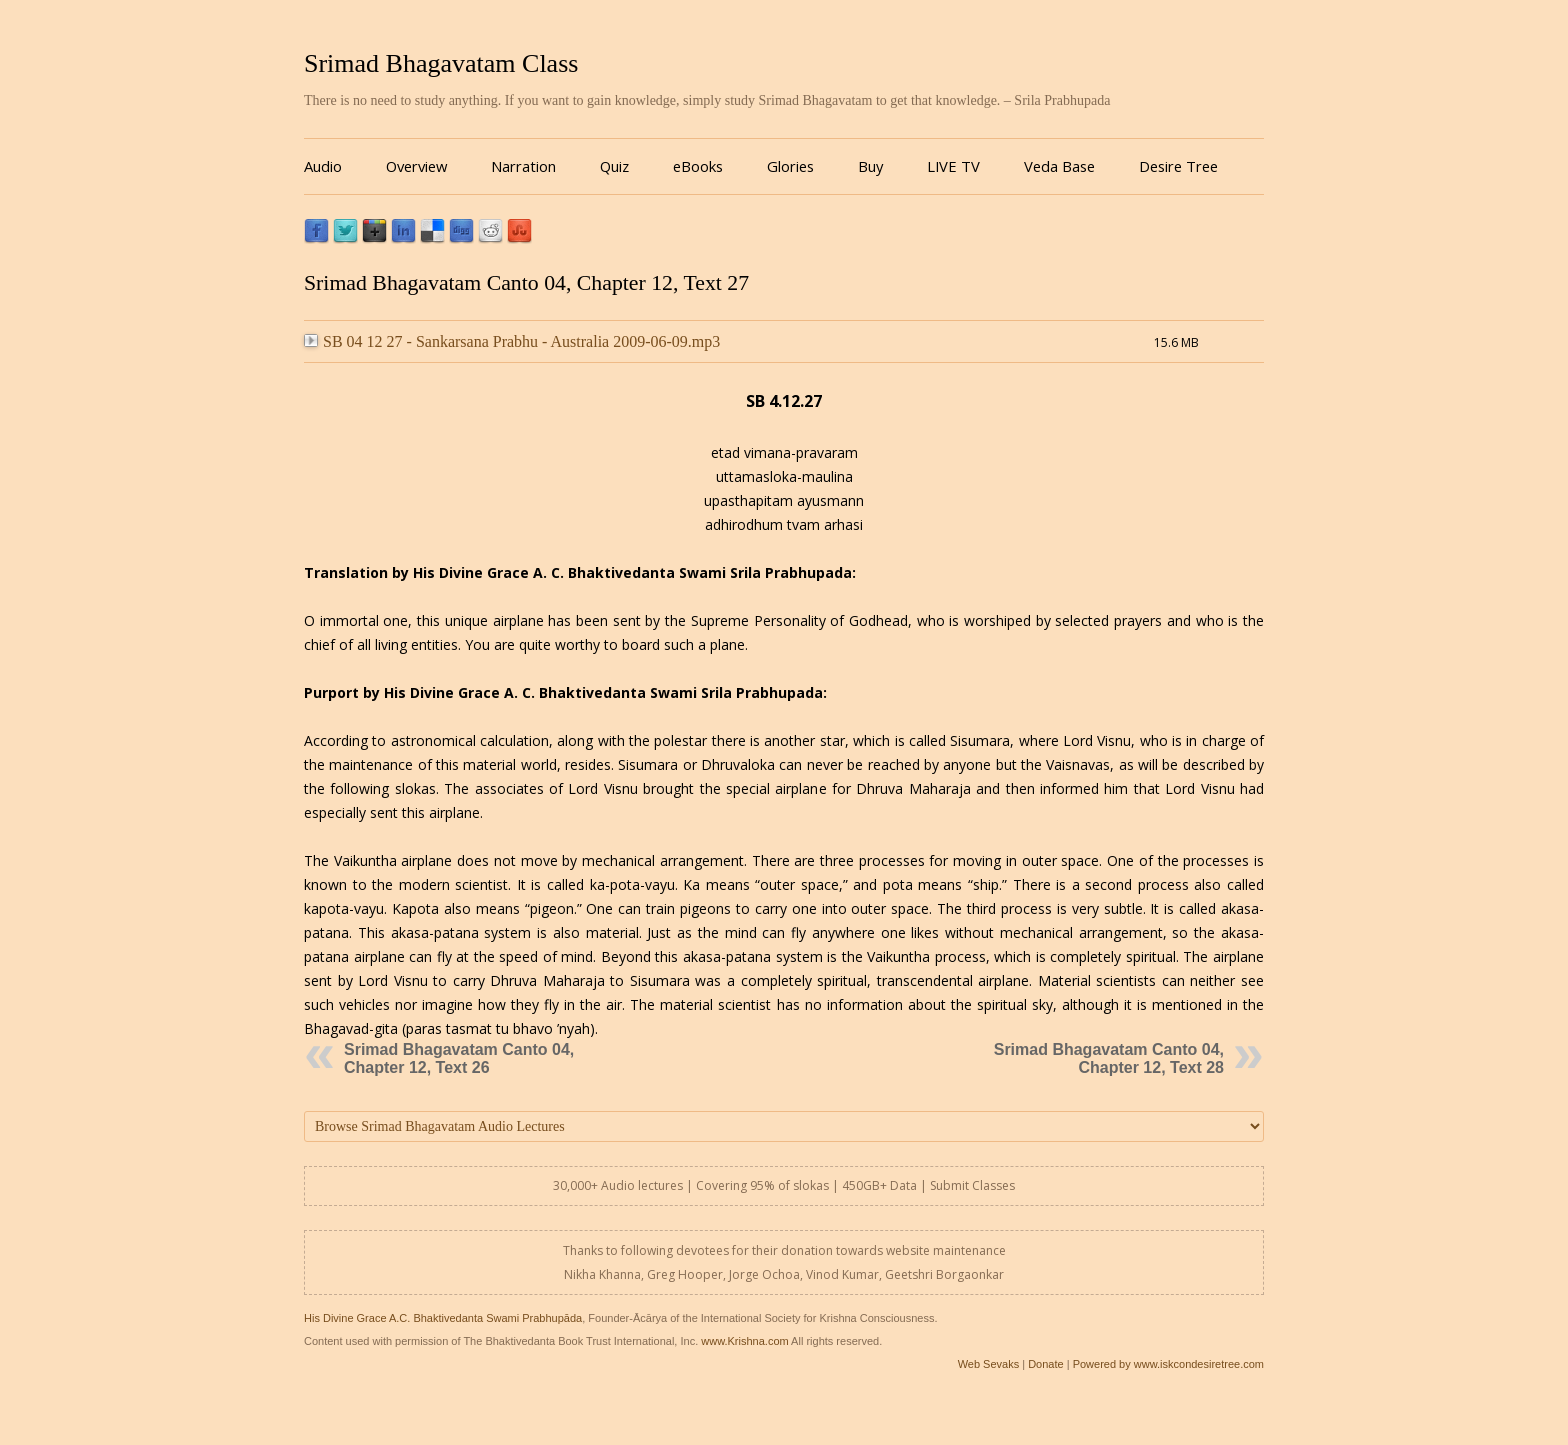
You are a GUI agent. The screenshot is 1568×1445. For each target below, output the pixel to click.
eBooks (698, 166)
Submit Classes (972, 1185)
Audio (323, 166)
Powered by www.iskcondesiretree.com (1168, 1364)
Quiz (614, 166)
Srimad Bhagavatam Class (441, 63)
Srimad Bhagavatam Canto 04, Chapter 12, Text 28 (1109, 1058)
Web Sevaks (989, 1364)
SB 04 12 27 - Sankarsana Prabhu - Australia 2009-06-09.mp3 (512, 341)
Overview (416, 166)
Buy (870, 166)
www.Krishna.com (744, 1341)
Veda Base (1059, 166)
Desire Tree (1178, 166)
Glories (790, 166)
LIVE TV (953, 166)
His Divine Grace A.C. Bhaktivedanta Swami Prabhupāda (443, 1318)
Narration (523, 166)
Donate (1045, 1364)
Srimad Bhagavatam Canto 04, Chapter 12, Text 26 (459, 1058)
